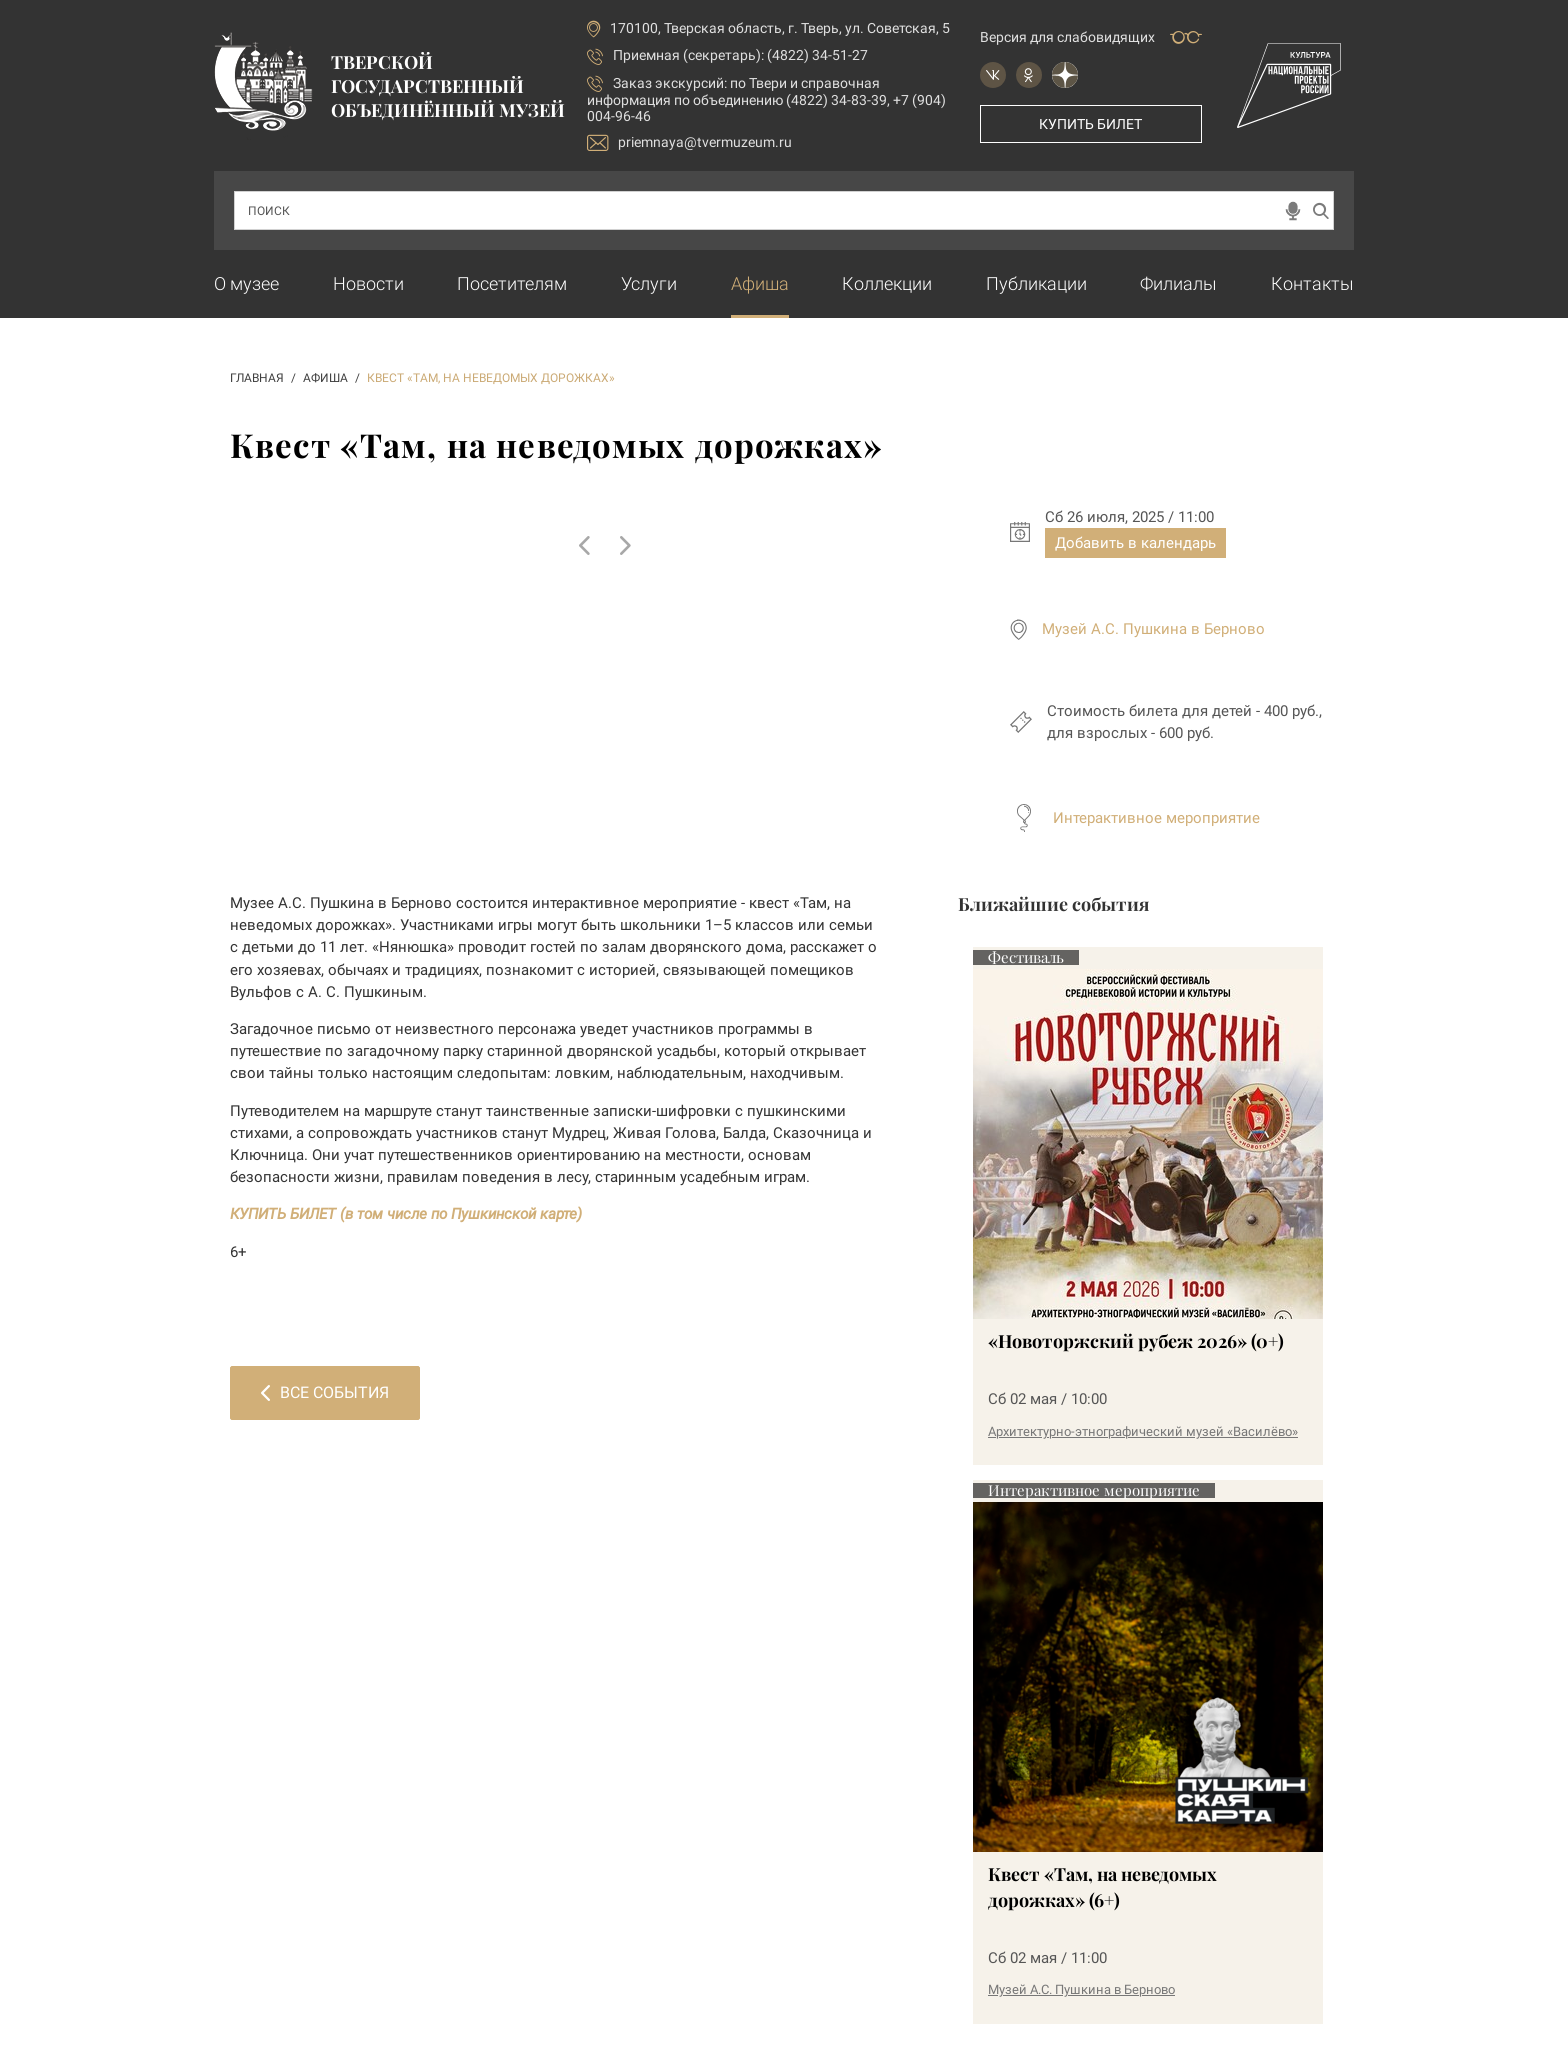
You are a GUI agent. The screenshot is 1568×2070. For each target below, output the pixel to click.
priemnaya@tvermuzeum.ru (689, 142)
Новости (368, 283)
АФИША (325, 378)
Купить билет (1090, 124)
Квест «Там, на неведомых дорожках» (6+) (1102, 1886)
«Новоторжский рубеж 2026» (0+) (1136, 1341)
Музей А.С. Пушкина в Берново (1153, 629)
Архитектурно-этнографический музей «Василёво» (1143, 1431)
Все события (325, 1392)
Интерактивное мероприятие (1156, 818)
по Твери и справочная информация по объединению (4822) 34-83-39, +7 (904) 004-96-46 (766, 99)
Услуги (649, 283)
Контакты (1312, 283)
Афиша (760, 283)
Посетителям (512, 283)
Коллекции (887, 283)
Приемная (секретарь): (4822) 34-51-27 (740, 55)
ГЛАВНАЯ (257, 378)
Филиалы (1178, 283)
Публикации (1036, 283)
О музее (246, 283)
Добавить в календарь (1135, 543)
